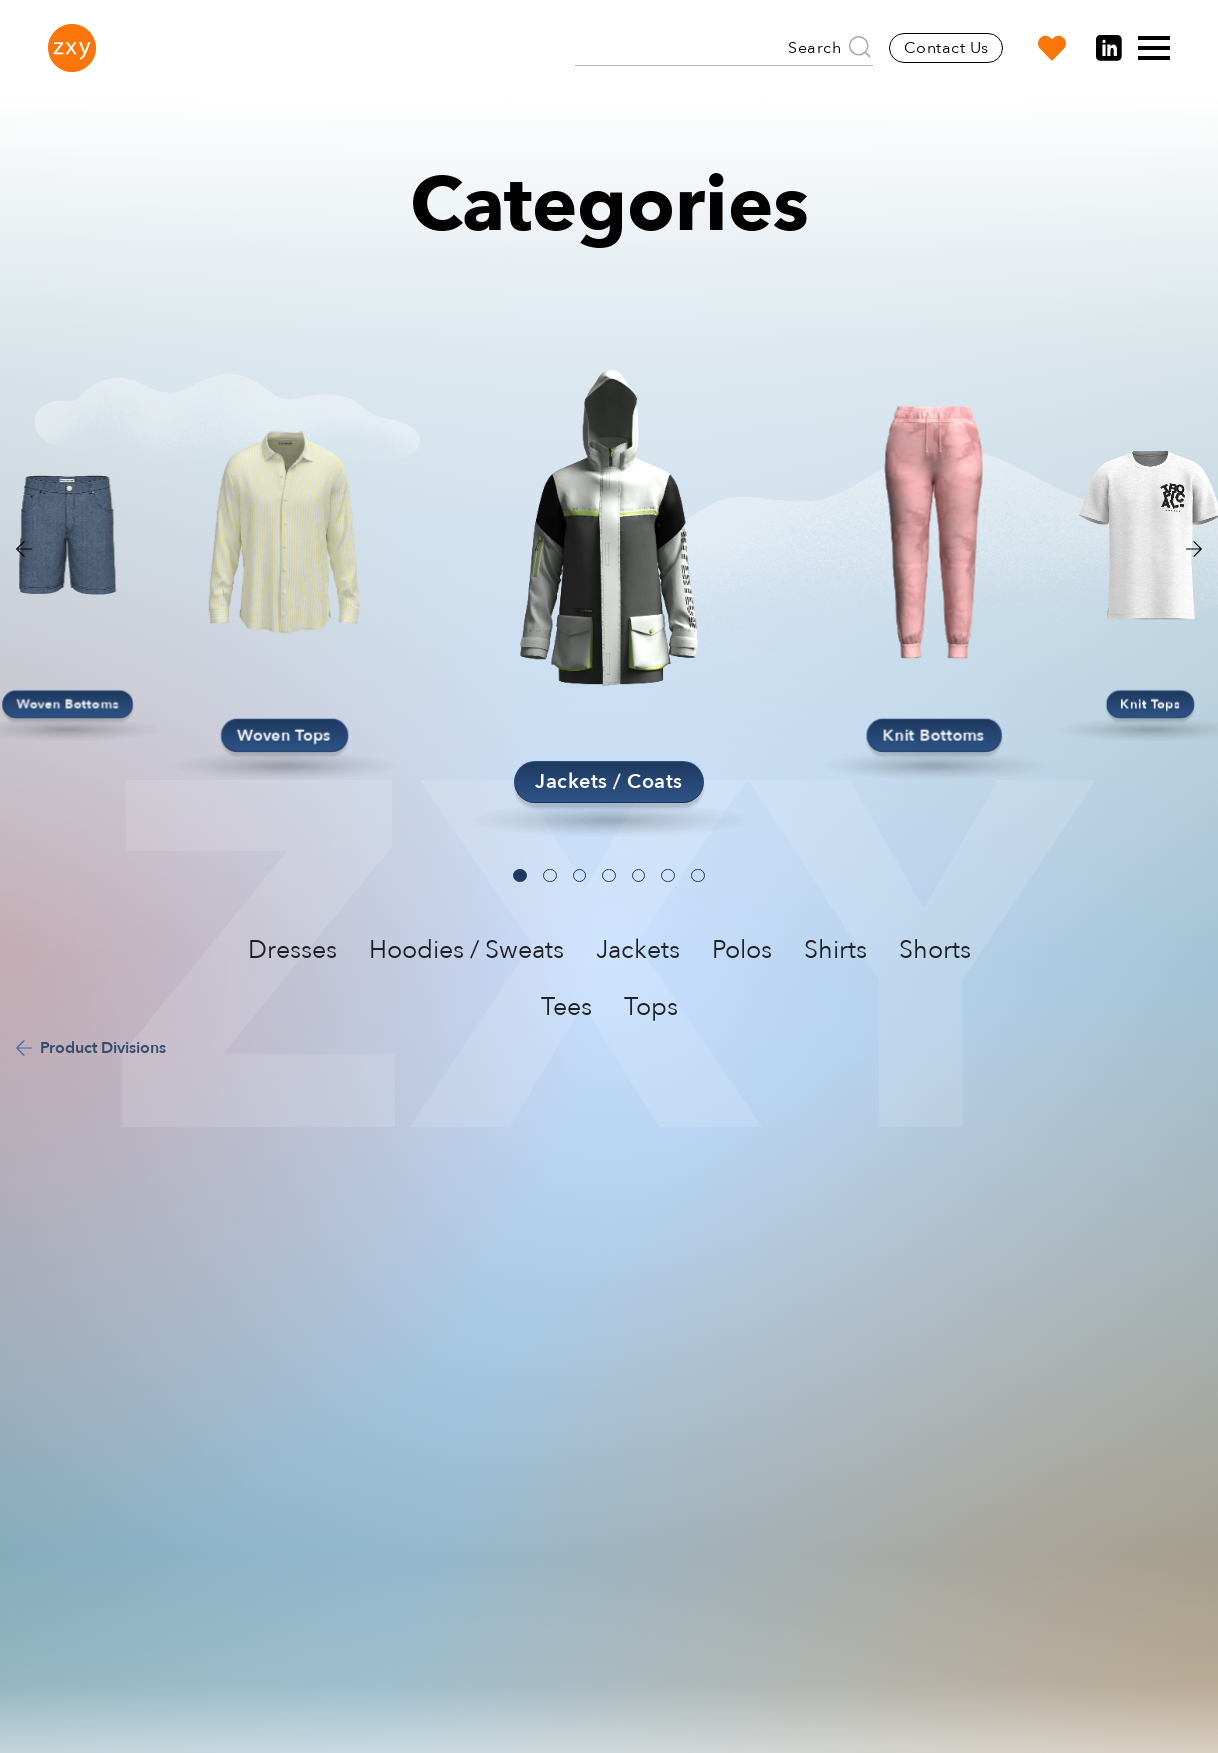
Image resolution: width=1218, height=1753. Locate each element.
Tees (566, 1007)
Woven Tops (284, 735)
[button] (1194, 549)
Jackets (638, 950)
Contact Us (946, 48)
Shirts (835, 950)
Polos (742, 950)
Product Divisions (103, 1048)
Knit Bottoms (934, 735)
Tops (651, 1007)
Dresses (292, 950)
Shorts (935, 950)
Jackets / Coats (609, 781)
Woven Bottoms (68, 704)
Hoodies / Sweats (466, 950)
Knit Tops (1150, 704)
